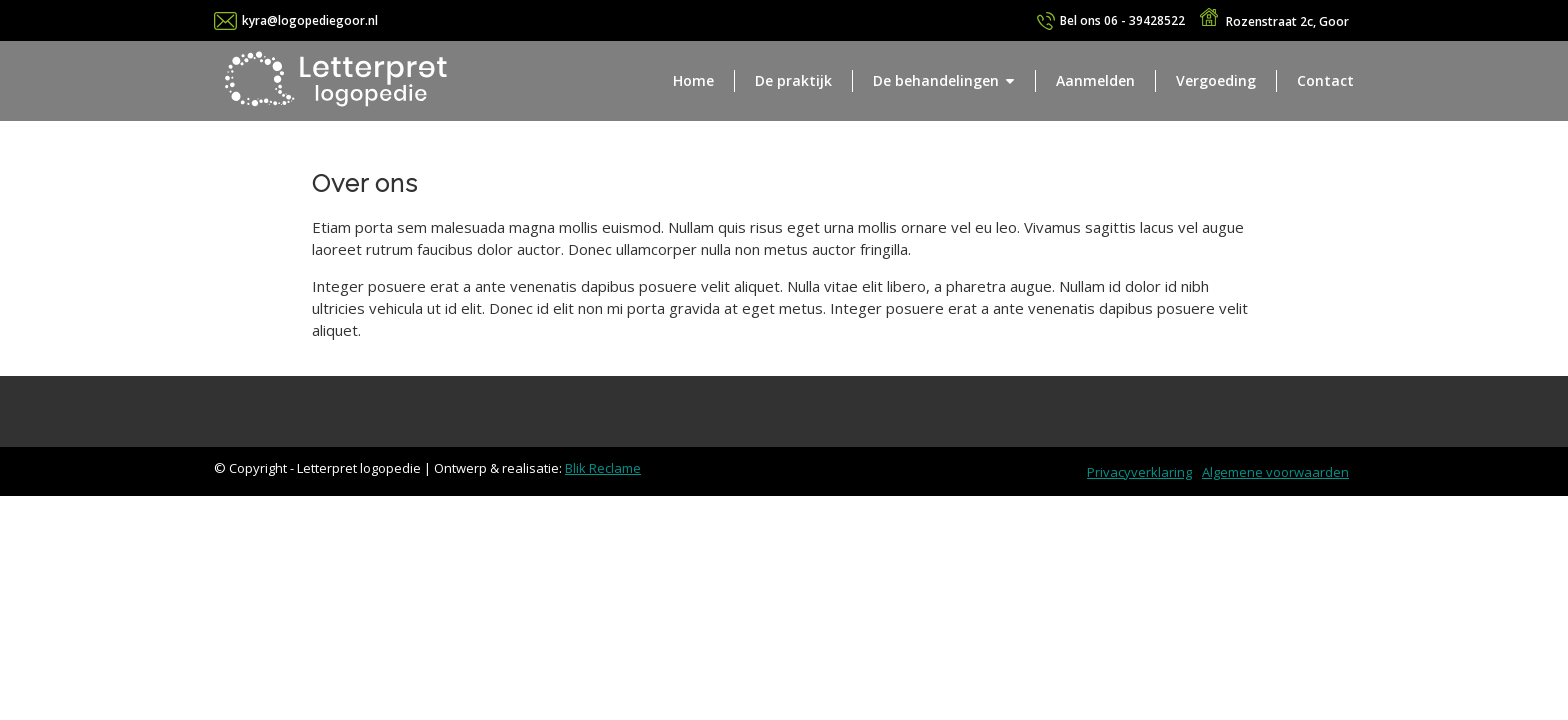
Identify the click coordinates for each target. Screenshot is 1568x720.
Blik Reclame (603, 468)
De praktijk (793, 80)
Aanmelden (1095, 80)
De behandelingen (936, 80)
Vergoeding (1216, 80)
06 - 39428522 (1122, 20)
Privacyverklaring (1139, 472)
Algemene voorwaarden (1275, 472)
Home (693, 80)
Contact (1325, 80)
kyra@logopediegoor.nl (310, 20)
